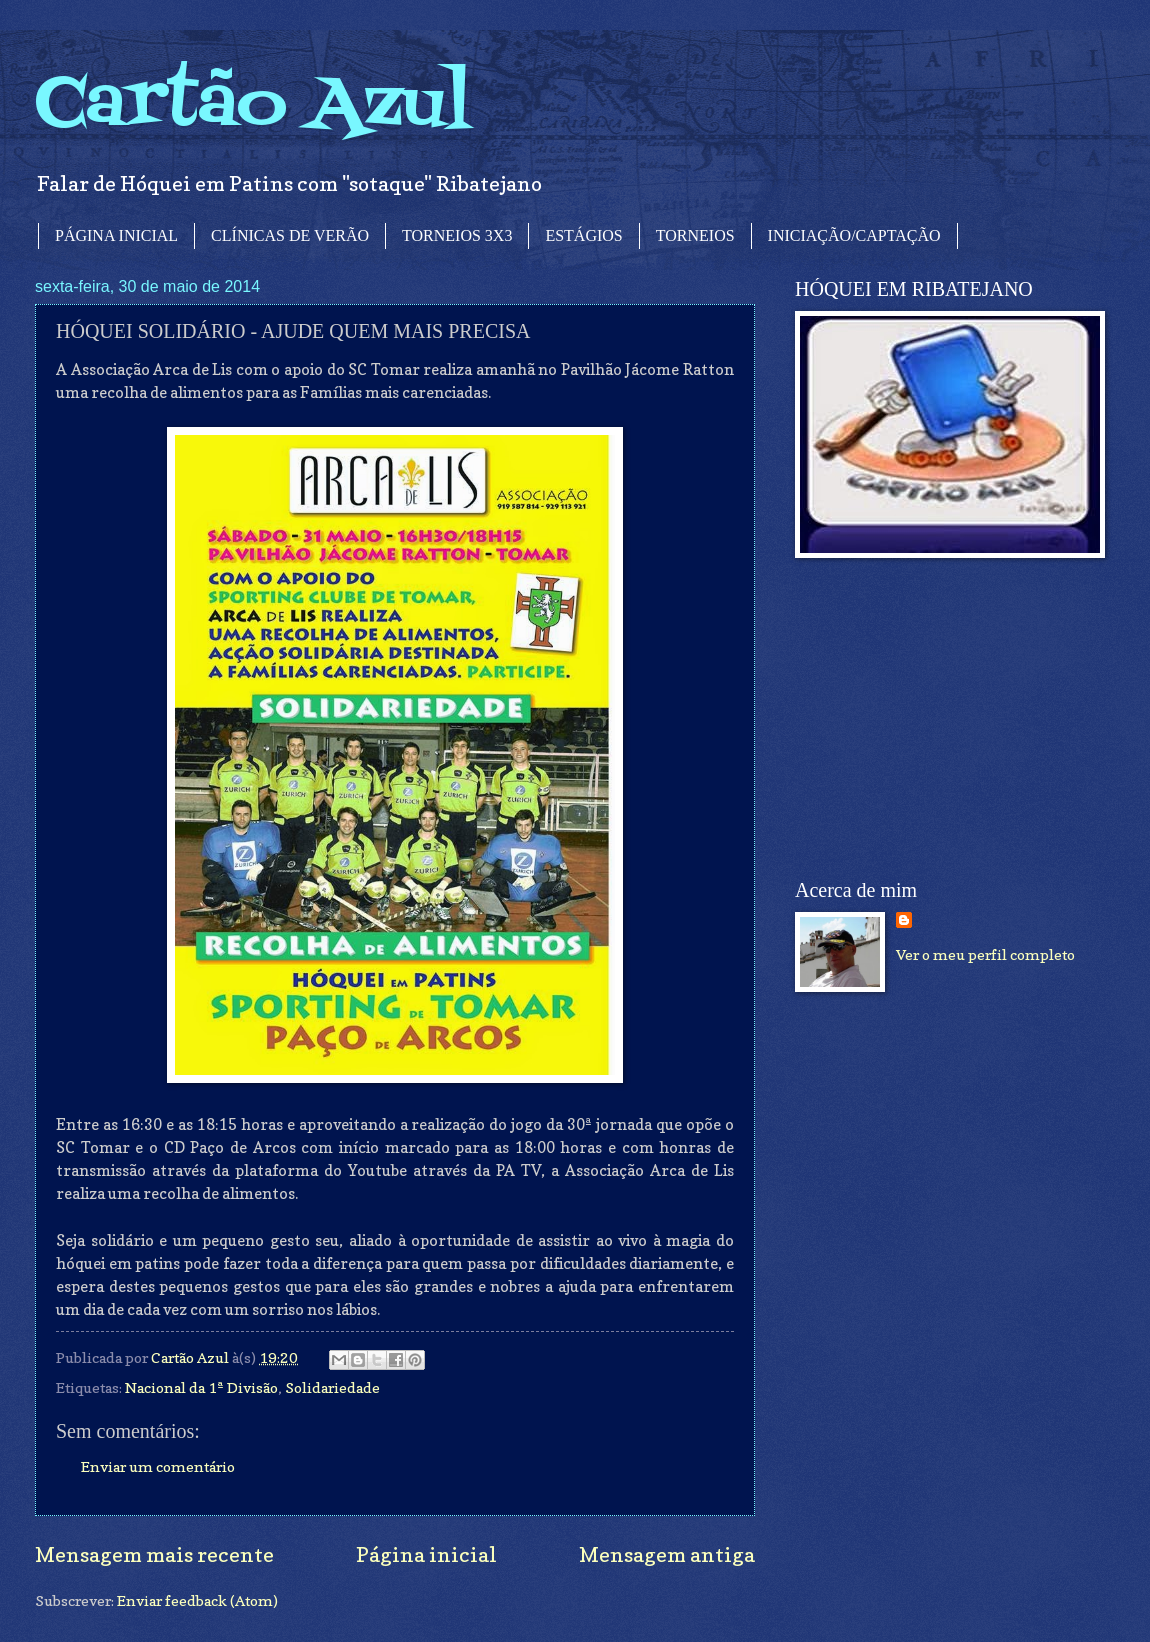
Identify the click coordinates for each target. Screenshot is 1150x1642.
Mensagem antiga (667, 1554)
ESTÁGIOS (583, 235)
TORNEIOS (695, 235)
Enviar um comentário (158, 1466)
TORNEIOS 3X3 (457, 235)
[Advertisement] (945, 719)
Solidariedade (332, 1387)
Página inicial (426, 1554)
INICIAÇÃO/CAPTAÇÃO (854, 235)
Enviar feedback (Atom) (197, 1600)
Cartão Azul (253, 105)
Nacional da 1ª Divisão (201, 1387)
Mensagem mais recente (154, 1554)
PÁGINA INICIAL (116, 235)
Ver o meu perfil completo (985, 954)
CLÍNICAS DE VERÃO (290, 235)
